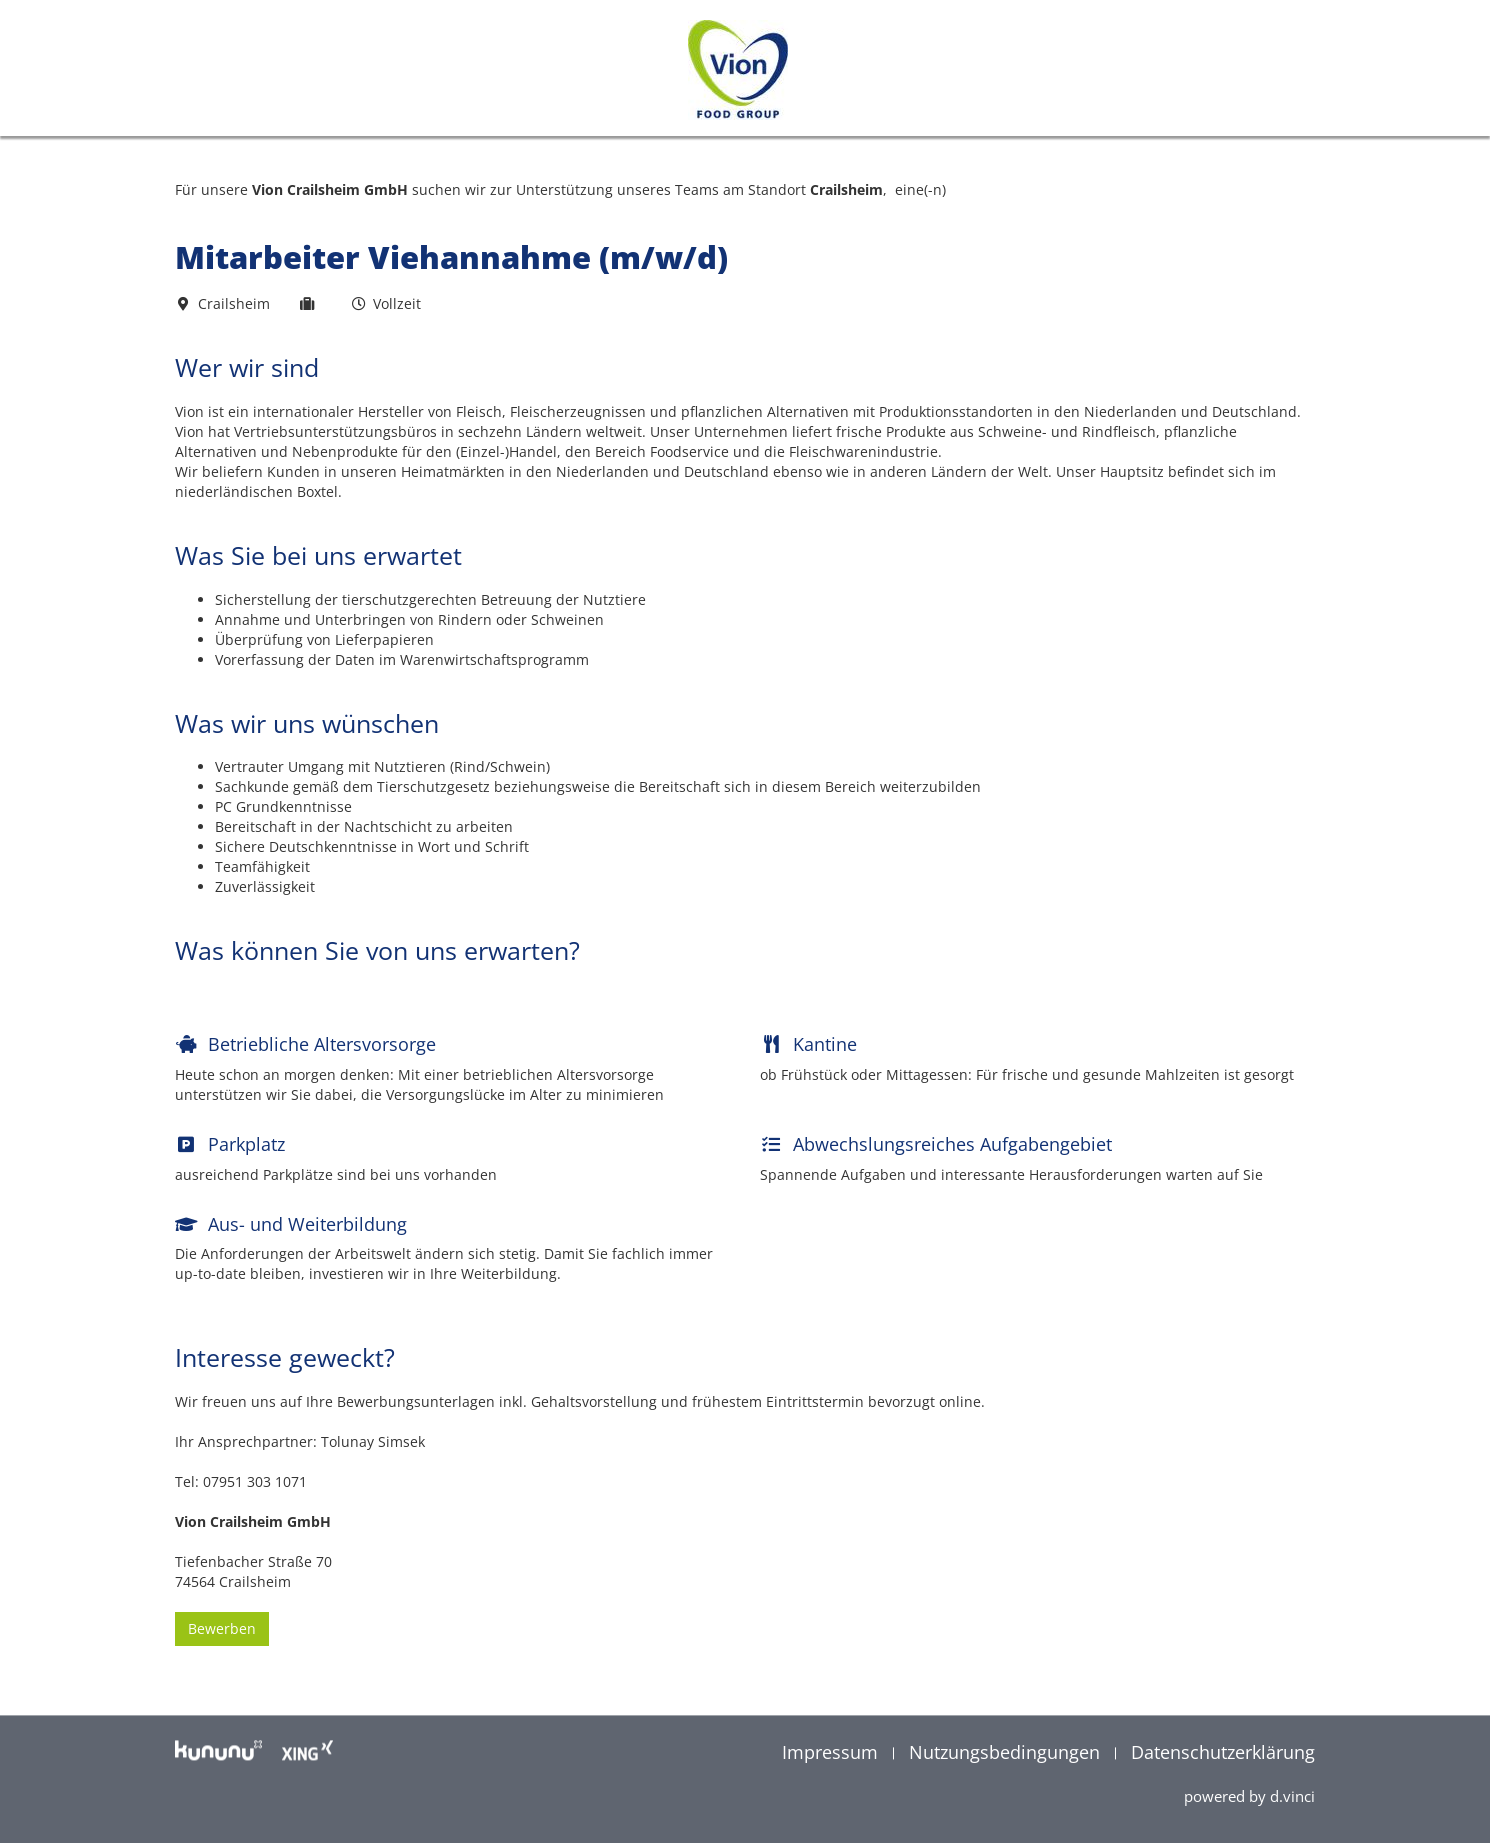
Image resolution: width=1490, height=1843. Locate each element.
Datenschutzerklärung (1223, 1753)
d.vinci (1292, 1797)
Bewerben (222, 1648)
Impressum (832, 1753)
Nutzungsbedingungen (1007, 1753)
